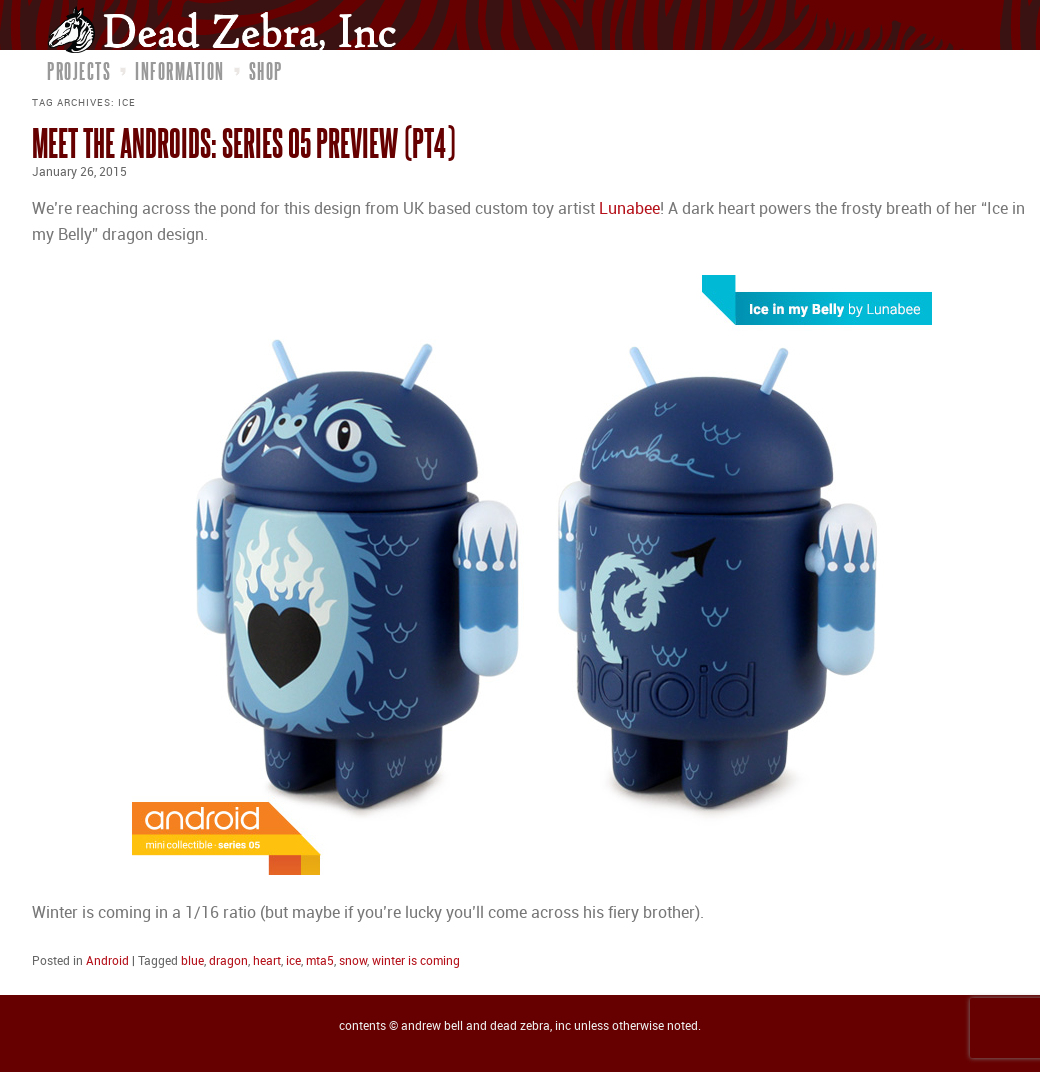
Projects (79, 71)
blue (192, 961)
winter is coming (416, 961)
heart (267, 961)
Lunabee (629, 209)
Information (180, 71)
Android (107, 961)
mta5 (320, 961)
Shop (266, 71)
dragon (228, 961)
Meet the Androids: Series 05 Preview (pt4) (243, 142)
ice (293, 961)
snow (353, 961)
